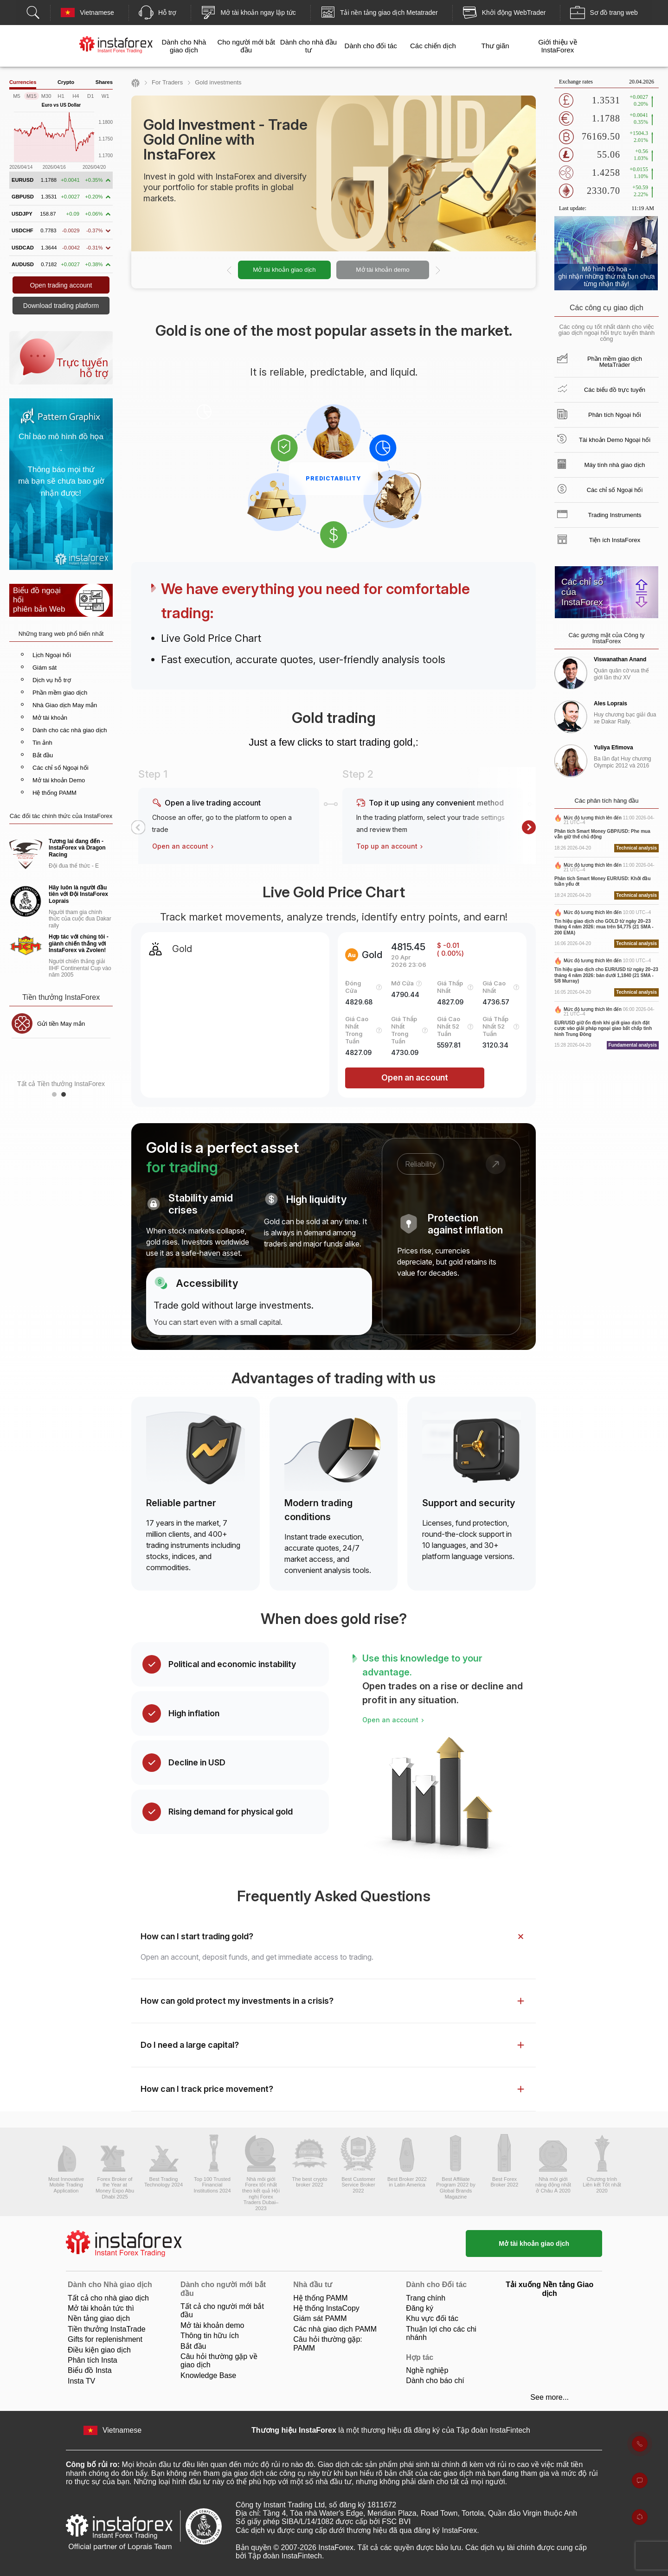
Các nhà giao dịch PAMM (335, 2329)
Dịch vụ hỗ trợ (51, 680)
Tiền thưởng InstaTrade (107, 2329)
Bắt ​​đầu (193, 2346)
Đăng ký (419, 2308)
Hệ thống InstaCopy (326, 2308)
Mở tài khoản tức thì (101, 2308)
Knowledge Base (208, 2375)
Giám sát (44, 667)
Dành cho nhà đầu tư (308, 46)
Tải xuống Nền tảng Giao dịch (549, 2289)
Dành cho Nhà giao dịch (184, 46)
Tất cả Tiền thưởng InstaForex (61, 1083)
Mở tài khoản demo (382, 269)
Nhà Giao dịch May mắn (64, 705)
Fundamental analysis (633, 1045)
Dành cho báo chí (435, 2380)
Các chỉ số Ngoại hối (60, 767)
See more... (549, 2397)
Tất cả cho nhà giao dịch (108, 2298)
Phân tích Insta (92, 2360)
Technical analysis (636, 847)
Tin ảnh (42, 742)
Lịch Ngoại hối (51, 655)
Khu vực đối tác (432, 2318)
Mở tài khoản (49, 717)
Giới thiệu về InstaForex (557, 46)
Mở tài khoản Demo (58, 780)
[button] (138, 827)
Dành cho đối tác (371, 46)
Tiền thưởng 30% (60, 1023)
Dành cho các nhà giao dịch (69, 730)
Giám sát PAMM (320, 2318)
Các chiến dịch (433, 46)
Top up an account (390, 846)
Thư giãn (495, 46)
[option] (333, 270)
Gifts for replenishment (105, 2339)
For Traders (167, 82)
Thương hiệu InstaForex (293, 2430)
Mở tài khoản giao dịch (284, 269)
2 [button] (66, 1096)
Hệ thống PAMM (54, 792)
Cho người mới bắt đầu (246, 46)
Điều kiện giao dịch (99, 2350)
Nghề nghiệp (427, 2370)
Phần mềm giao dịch (59, 692)
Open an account (184, 846)
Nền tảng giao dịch (99, 2318)
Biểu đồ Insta (90, 2370)
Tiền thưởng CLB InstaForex (60, 1053)
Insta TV (81, 2381)
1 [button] (56, 1096)
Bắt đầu (42, 755)
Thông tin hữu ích (209, 2335)
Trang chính (425, 2298)
